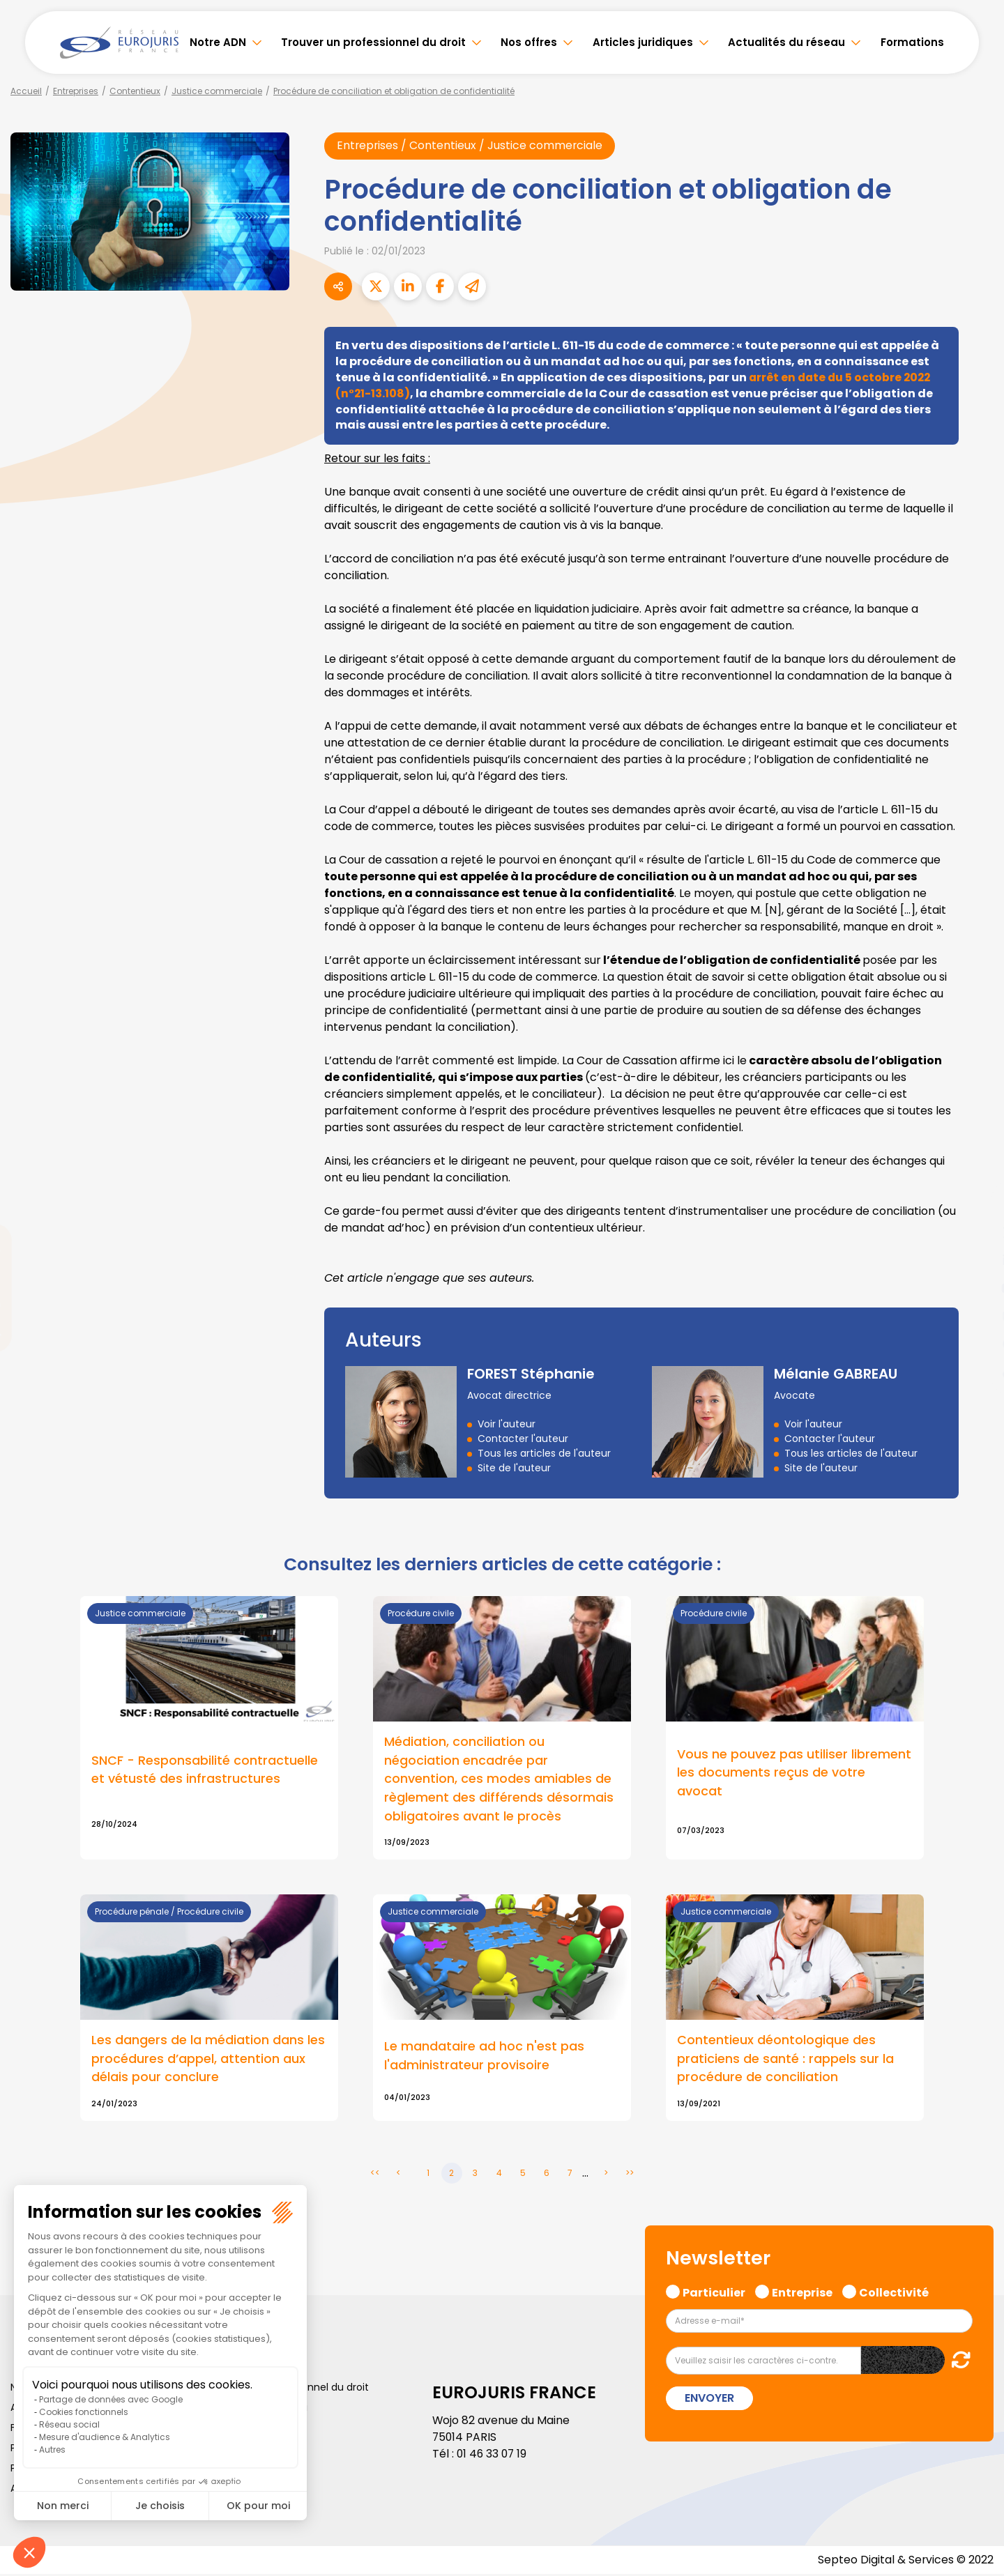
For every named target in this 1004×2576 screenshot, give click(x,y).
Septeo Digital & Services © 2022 (905, 2562)
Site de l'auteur (514, 1468)
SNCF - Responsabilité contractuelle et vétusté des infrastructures (204, 1770)
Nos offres (529, 42)
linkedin (976, 1260)
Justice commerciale (217, 91)
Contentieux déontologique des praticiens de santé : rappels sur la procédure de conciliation (785, 2060)
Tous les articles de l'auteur (544, 1453)
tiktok (976, 1371)
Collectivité (894, 2292)
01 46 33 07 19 (493, 2455)
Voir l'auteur (506, 1424)
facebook (976, 1204)
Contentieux (134, 91)
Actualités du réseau (786, 42)
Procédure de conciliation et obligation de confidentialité (394, 91)
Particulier (714, 2292)
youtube (976, 1288)
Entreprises (75, 91)
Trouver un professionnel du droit (373, 42)
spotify (976, 1344)
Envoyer (709, 2400)
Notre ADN (218, 42)
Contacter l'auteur (523, 1439)
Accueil (26, 91)
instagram (976, 1316)
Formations (912, 42)
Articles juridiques (643, 42)
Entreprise (802, 2292)
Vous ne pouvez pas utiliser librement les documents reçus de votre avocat (794, 1773)
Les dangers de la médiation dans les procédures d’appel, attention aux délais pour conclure (208, 2060)
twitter (976, 1232)
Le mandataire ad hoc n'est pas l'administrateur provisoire (484, 2057)
